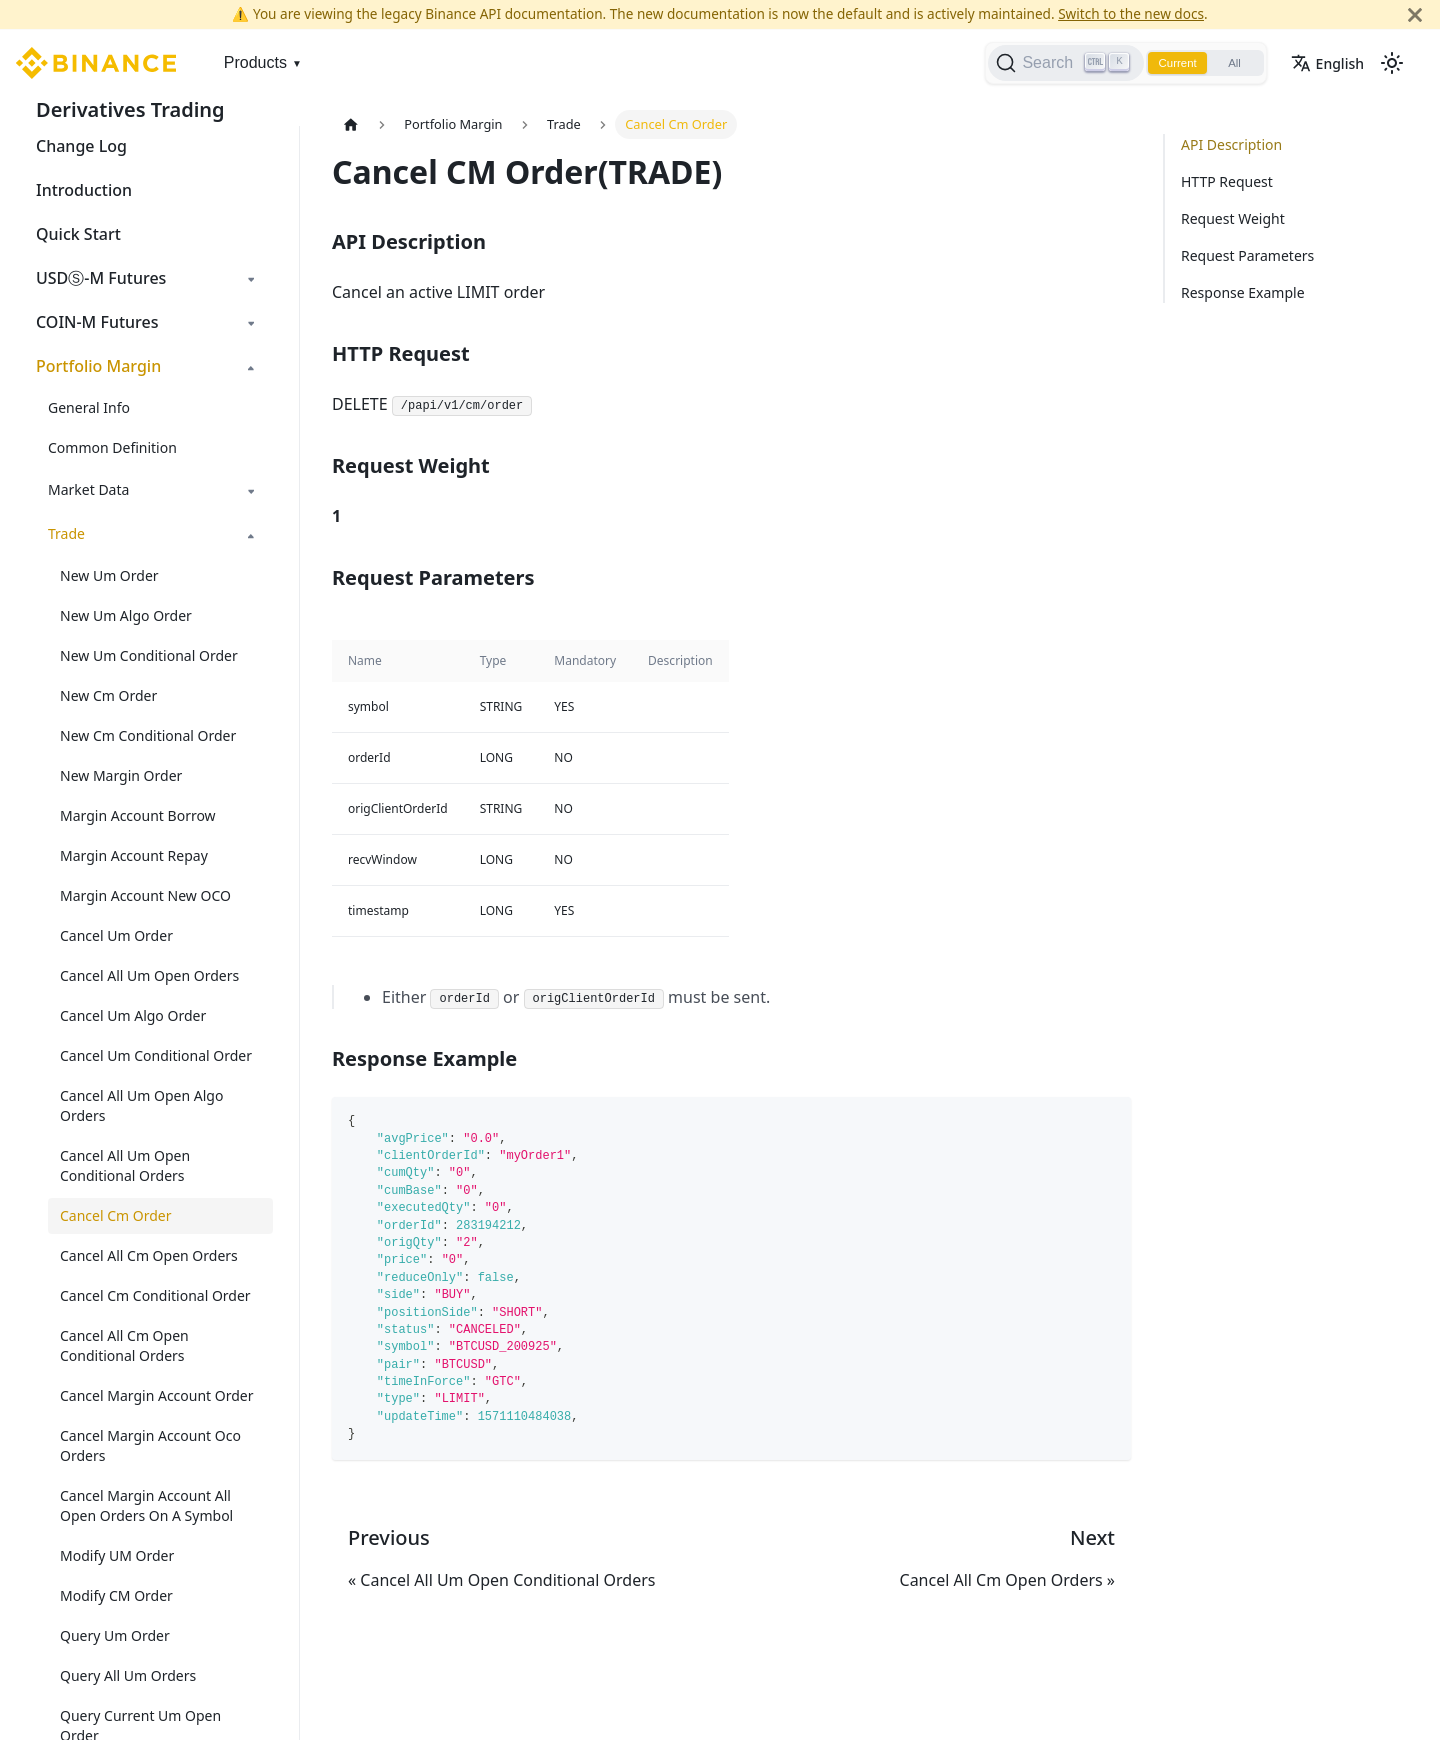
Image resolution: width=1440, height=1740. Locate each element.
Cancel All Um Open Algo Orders (141, 1105)
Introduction (84, 190)
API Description (1231, 144)
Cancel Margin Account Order (157, 1395)
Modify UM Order (117, 1555)
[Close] (1415, 14)
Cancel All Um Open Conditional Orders (125, 1165)
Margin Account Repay (134, 855)
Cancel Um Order (116, 935)
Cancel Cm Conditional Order (155, 1295)
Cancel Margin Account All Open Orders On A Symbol (146, 1505)
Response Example (1243, 292)
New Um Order (109, 575)
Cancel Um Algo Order (133, 1015)
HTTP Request (1227, 181)
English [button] (1327, 63)
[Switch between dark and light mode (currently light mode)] (1392, 63)
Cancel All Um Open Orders (149, 975)
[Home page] (351, 124)
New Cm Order (108, 695)
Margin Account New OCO (145, 895)
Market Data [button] (88, 489)
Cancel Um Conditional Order (156, 1055)
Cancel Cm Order (116, 1215)
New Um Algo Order (126, 615)
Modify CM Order (116, 1595)
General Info (89, 407)
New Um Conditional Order (149, 655)
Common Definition (112, 447)
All (1231, 63)
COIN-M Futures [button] (97, 322)
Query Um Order (115, 1635)
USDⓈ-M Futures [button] (101, 278)
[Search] (1055, 63)
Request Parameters (1247, 255)
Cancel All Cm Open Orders (149, 1255)
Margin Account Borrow (138, 815)
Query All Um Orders (128, 1675)
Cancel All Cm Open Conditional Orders (124, 1345)
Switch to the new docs (1131, 13)
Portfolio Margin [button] (98, 366)
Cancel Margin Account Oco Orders (150, 1445)
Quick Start (78, 234)
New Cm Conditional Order (148, 735)
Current (1170, 63)
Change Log (81, 146)
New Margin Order (121, 775)
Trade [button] (66, 533)
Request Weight (1233, 218)
